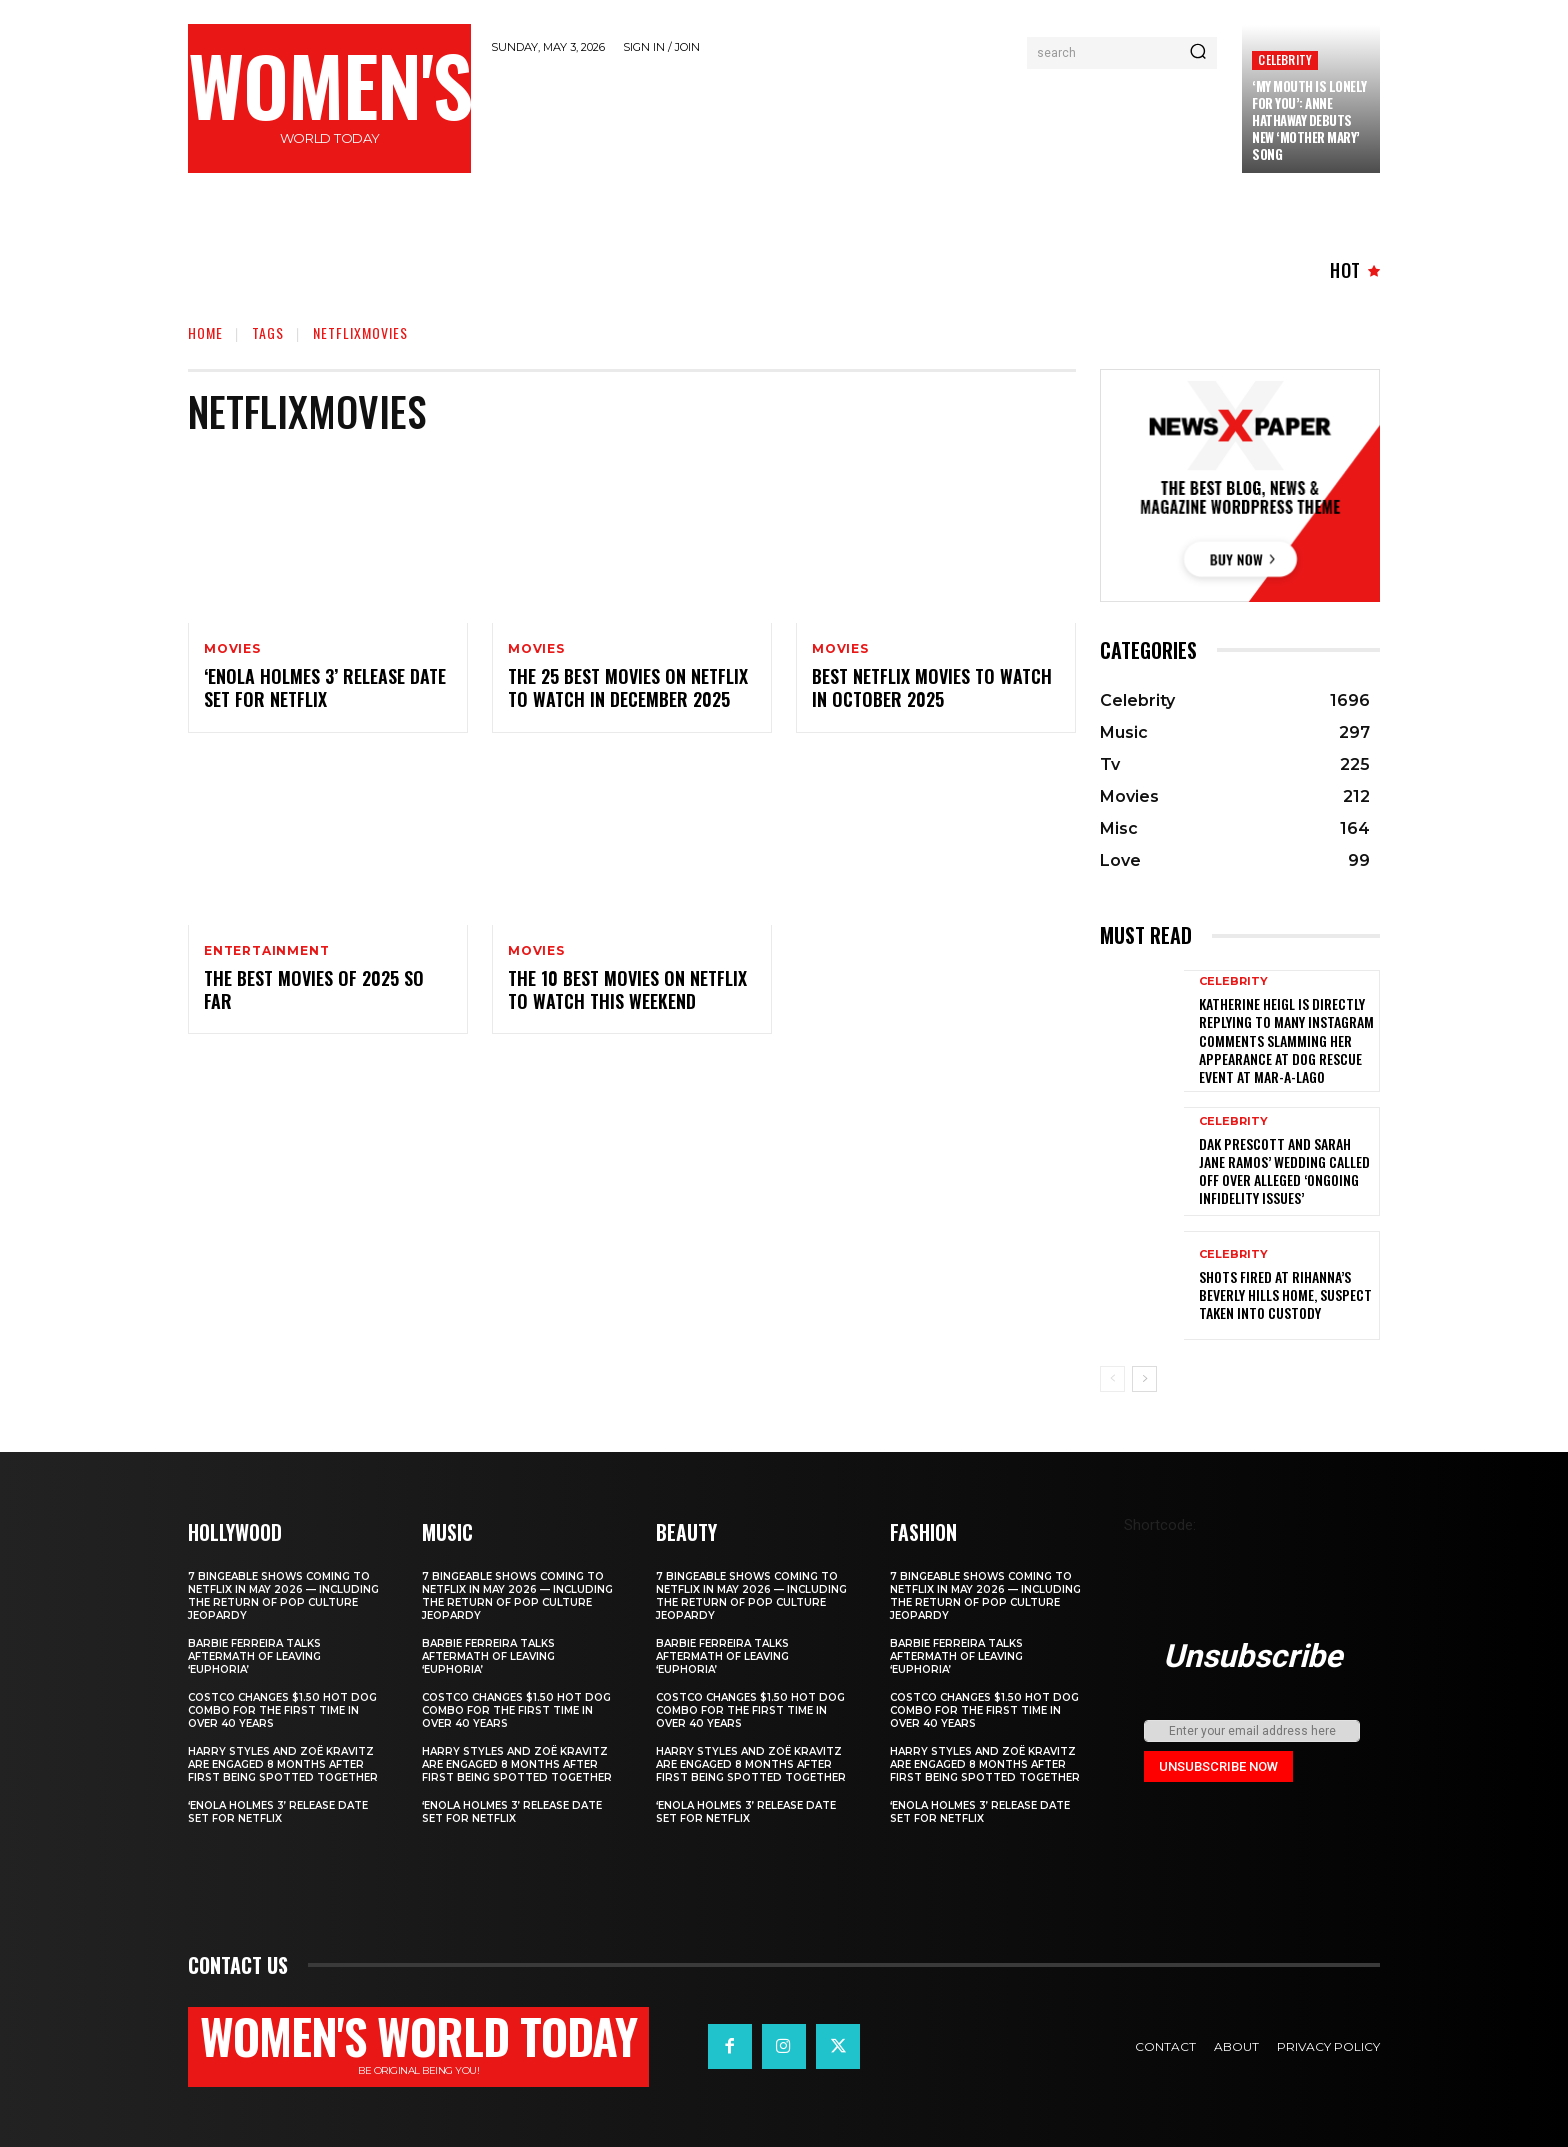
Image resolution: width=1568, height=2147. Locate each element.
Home (205, 332)
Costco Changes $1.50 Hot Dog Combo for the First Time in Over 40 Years (282, 1710)
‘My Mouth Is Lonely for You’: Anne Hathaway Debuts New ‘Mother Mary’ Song (1309, 120)
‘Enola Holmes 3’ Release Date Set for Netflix (325, 687)
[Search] (1198, 53)
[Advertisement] (857, 122)
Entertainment (266, 951)
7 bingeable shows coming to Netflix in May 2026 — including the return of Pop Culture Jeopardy (283, 1596)
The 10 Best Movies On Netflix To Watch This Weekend (627, 989)
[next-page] (1144, 1379)
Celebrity (1285, 59)
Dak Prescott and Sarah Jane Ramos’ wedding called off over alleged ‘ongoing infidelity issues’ (1284, 1171)
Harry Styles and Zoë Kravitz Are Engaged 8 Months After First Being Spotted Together (283, 1764)
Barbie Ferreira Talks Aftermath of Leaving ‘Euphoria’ (254, 1656)
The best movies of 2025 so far (314, 989)
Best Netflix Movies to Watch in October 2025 (932, 687)
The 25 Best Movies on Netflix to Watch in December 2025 (628, 687)
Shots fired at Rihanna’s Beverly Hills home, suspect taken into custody (1285, 1294)
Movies (232, 649)
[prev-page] (1112, 1379)
